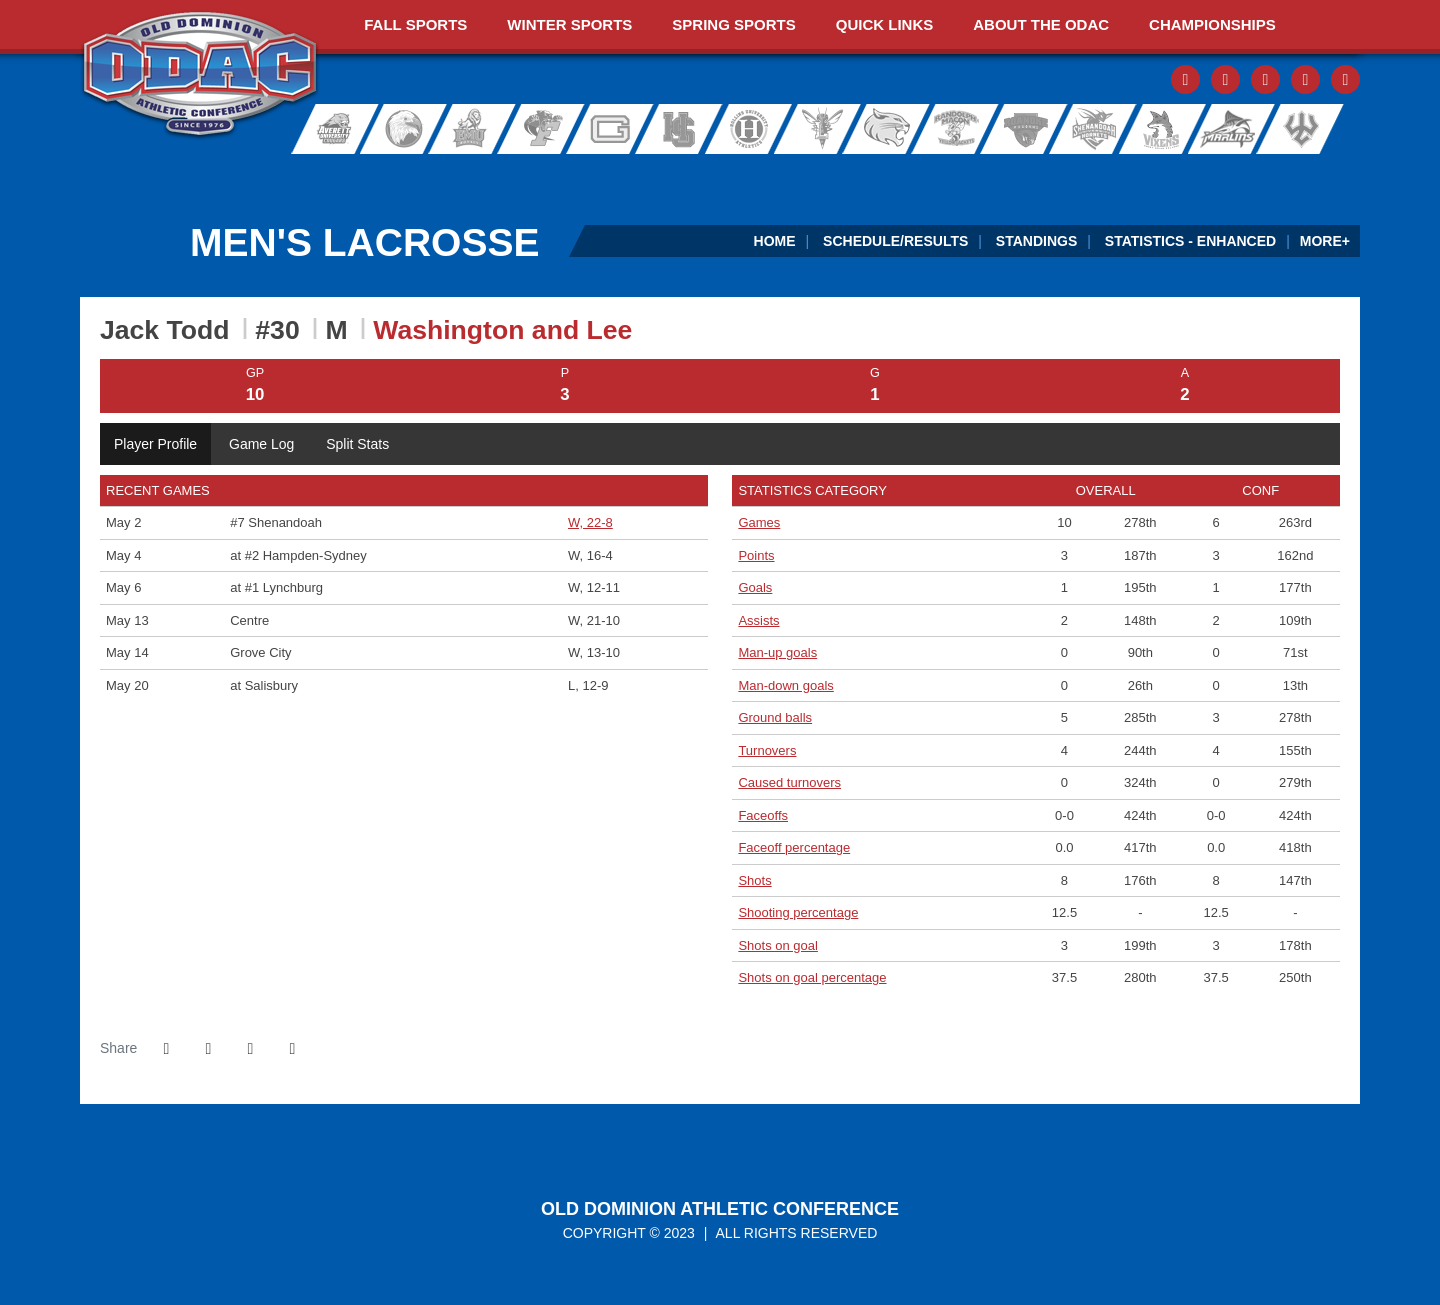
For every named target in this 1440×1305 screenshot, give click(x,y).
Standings (1036, 241)
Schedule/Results (895, 241)
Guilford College (614, 129)
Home (775, 241)
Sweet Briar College (1151, 129)
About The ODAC (1041, 24)
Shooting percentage (798, 912)
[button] (292, 1049)
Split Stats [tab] (357, 444)
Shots (754, 880)
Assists (758, 620)
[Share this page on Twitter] (208, 1049)
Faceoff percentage (794, 847)
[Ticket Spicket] (1112, 174)
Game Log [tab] (261, 444)
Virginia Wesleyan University (1231, 129)
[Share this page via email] (250, 1049)
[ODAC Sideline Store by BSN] (596, 174)
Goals (755, 587)
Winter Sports (569, 24)
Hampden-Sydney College (686, 129)
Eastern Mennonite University (470, 129)
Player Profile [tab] (155, 444)
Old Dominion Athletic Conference (720, 1209)
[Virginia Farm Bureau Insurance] (854, 174)
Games (759, 522)
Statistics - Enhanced (1190, 241)
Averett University (326, 129)
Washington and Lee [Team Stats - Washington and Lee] (502, 330)
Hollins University (758, 129)
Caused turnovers (789, 782)
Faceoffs (763, 815)
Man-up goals (777, 652)
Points (756, 555)
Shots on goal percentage (812, 977)
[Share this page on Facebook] (166, 1049)
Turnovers (767, 750)
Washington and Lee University (1326, 129)
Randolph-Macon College (956, 129)
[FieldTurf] (80, 174)
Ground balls (775, 717)
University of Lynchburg (826, 129)
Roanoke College (1021, 129)
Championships (1212, 24)
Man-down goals (785, 685)
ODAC (200, 76)
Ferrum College (542, 129)
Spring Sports (733, 24)
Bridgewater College (398, 129)
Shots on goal (778, 945)
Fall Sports (415, 24)
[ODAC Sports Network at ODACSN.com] (338, 174)
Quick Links (885, 24)
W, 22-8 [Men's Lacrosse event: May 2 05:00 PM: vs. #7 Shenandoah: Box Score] (590, 522)
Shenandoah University (1086, 129)
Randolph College (891, 129)
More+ (1325, 241)
